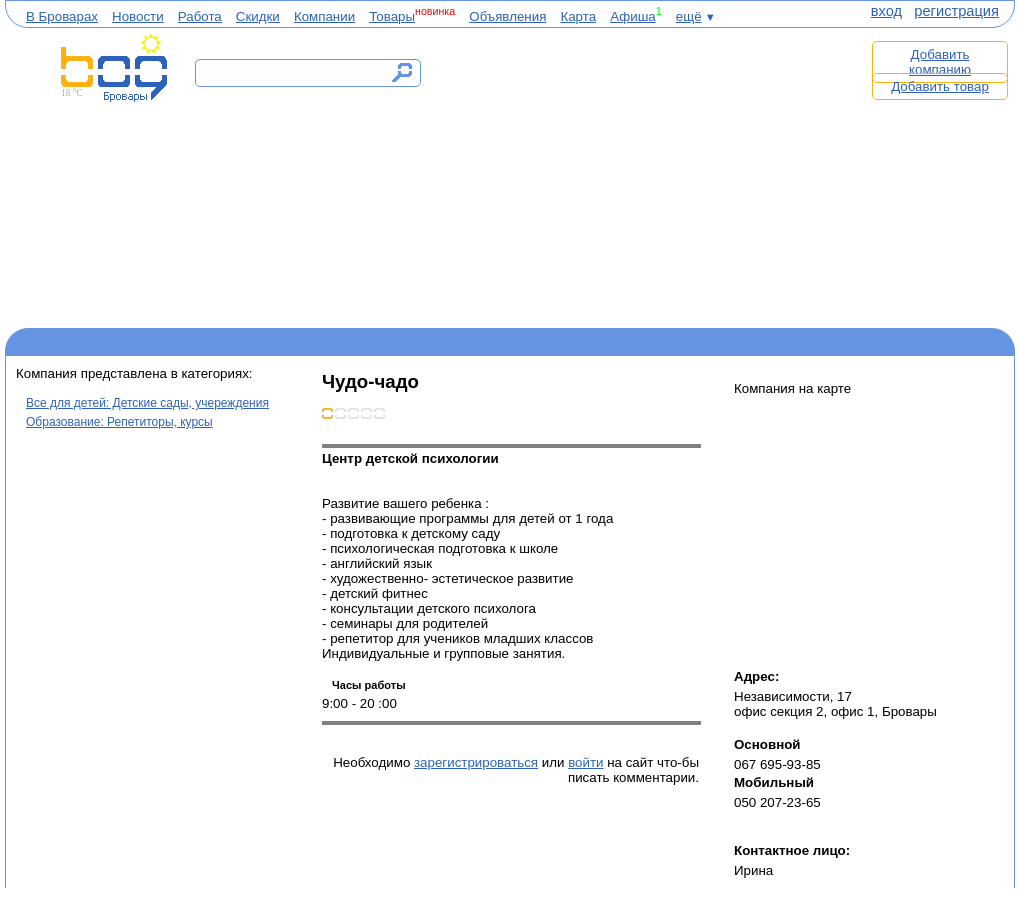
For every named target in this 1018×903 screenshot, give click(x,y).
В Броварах (62, 16)
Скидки (258, 16)
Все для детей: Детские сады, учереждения (147, 403)
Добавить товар (940, 86)
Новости (138, 16)
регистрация (956, 11)
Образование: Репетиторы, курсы (119, 422)
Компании (324, 16)
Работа (200, 16)
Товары (392, 16)
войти (585, 762)
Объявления (507, 16)
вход (886, 11)
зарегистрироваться (476, 762)
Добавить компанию (940, 62)
